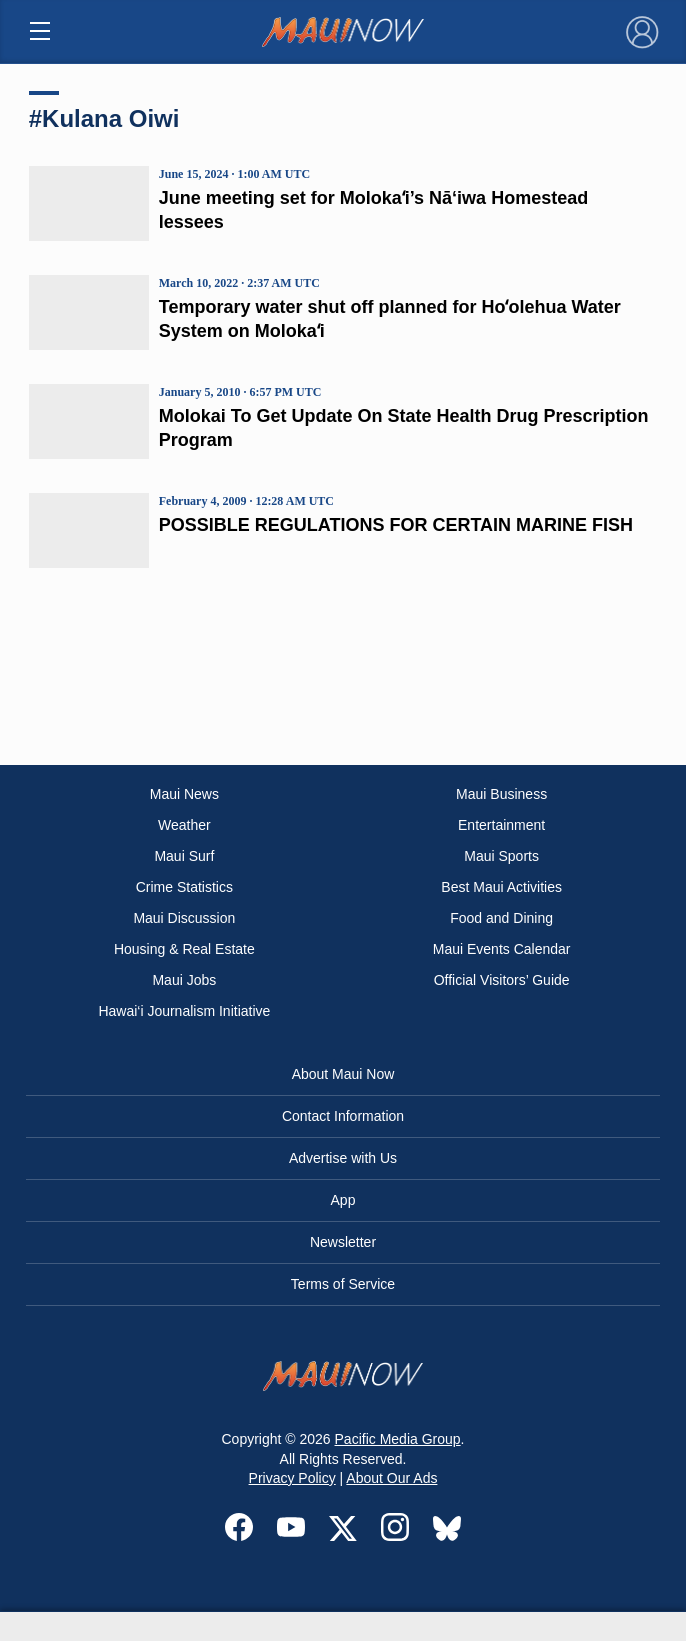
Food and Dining (501, 918)
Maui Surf (184, 856)
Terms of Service (343, 1284)
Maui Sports (501, 856)
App (343, 1200)
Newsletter (343, 1242)
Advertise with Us (343, 1158)
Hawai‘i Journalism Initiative (184, 1011)
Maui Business (501, 794)
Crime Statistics (184, 887)
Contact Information (343, 1116)
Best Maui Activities (501, 887)
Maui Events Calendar (502, 949)
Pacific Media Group (398, 1439)
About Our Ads (391, 1478)
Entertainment (501, 825)
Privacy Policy (292, 1478)
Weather (184, 825)
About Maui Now (343, 1074)
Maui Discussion (184, 918)
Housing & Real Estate (184, 949)
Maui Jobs (184, 980)
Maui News (184, 794)
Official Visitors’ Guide (502, 980)
